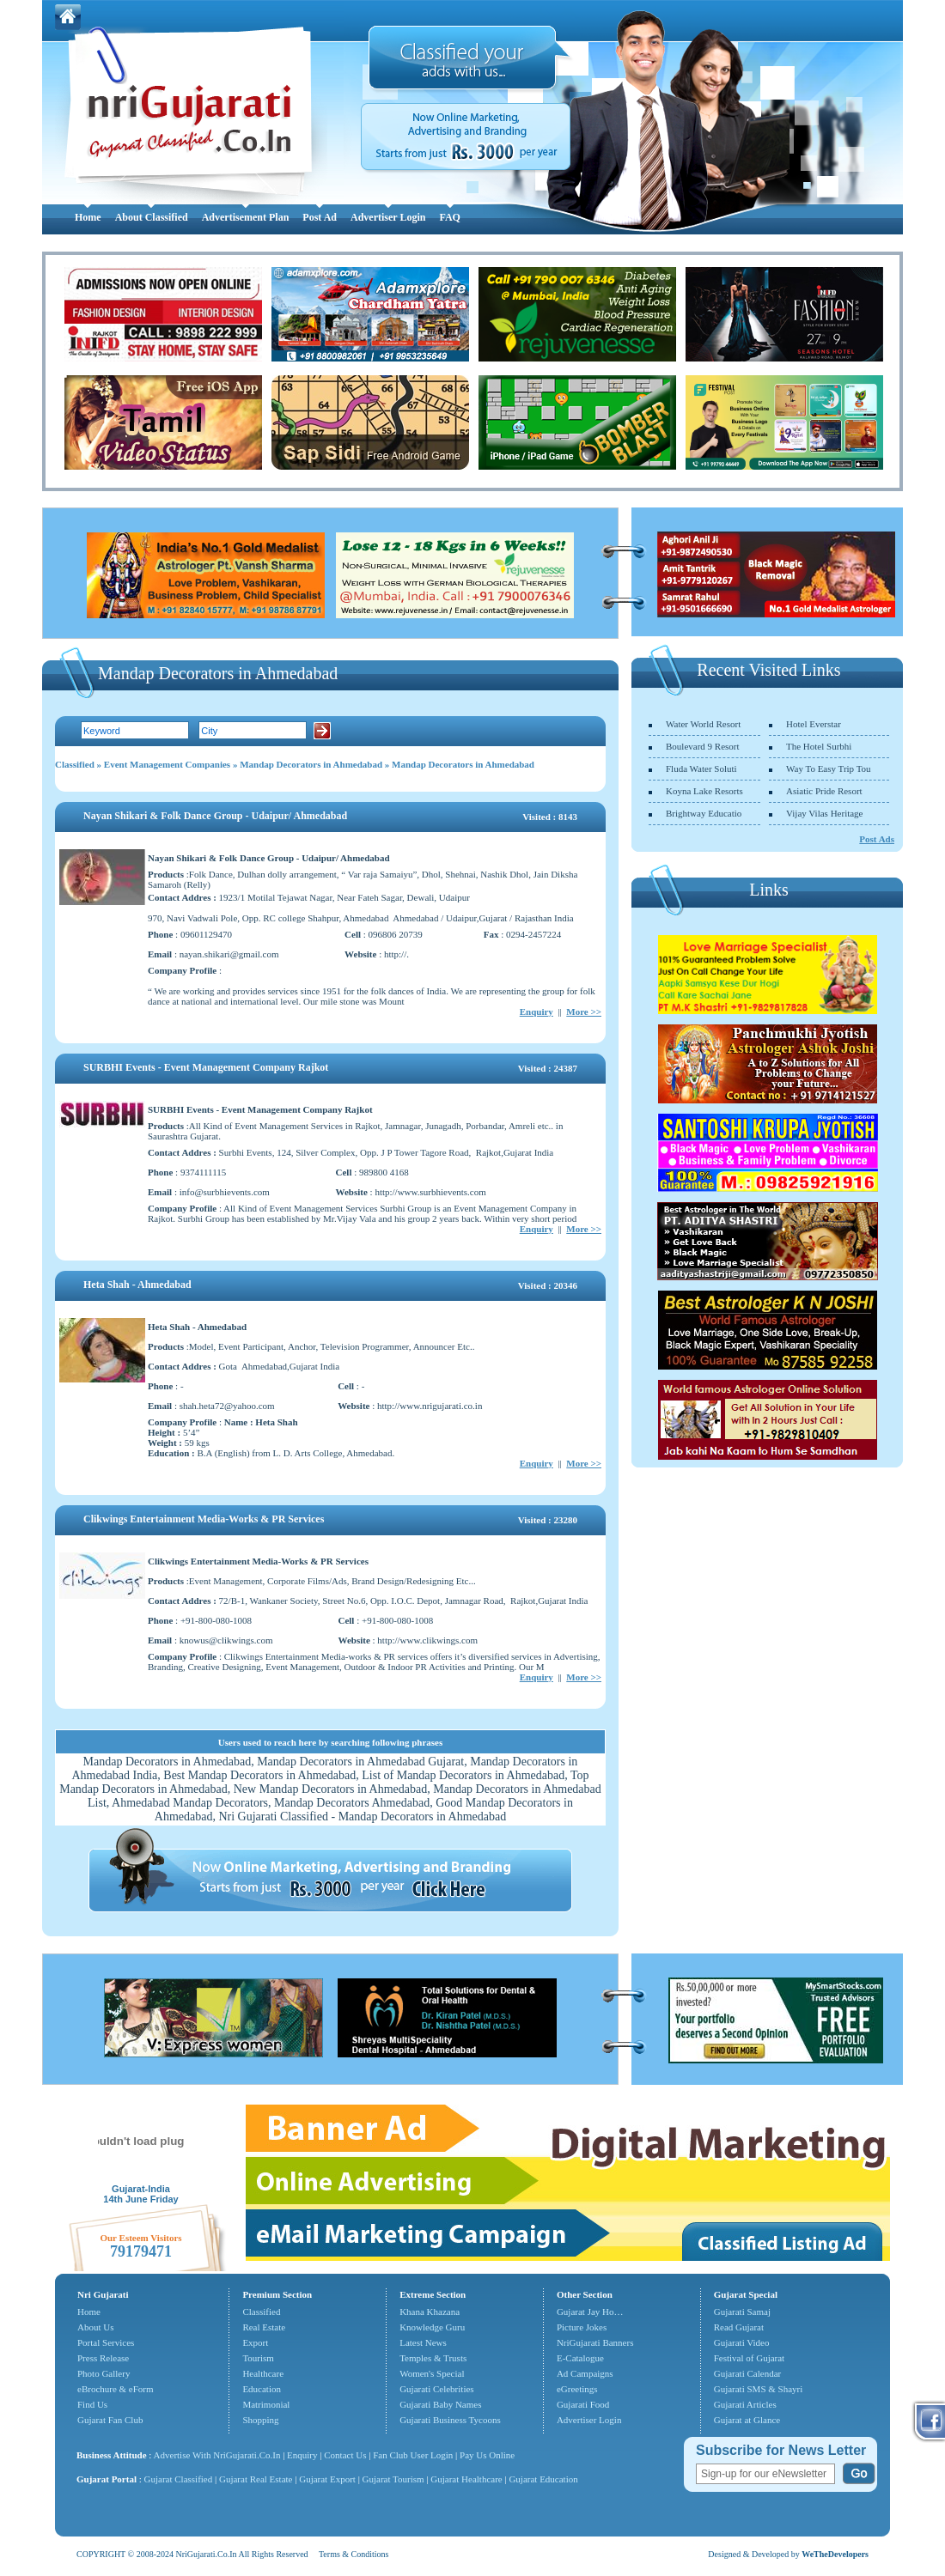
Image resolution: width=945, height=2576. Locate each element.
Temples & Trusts (432, 2358)
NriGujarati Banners (595, 2342)
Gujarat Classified (178, 2479)
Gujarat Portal (106, 2479)
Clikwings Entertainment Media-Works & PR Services (203, 1519)
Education (261, 2389)
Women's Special (431, 2373)
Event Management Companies (167, 764)
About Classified (151, 217)
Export (255, 2342)
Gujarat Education (543, 2479)
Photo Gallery (103, 2373)
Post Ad (319, 217)
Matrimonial (266, 2404)
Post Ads (876, 839)
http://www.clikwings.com (427, 1640)
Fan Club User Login (413, 2455)
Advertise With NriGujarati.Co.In (217, 2455)
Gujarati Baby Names (440, 2404)
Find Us (92, 2404)
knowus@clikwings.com (226, 1640)
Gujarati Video (742, 2342)
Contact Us (345, 2455)
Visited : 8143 (549, 816)
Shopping (260, 2420)
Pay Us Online (487, 2455)
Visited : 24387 (547, 1068)
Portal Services (105, 2342)
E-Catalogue (580, 2358)
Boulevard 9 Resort (703, 746)
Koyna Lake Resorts (704, 791)
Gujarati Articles (745, 2404)
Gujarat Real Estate (256, 2479)
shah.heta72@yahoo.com (227, 1405)
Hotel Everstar (813, 724)
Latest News (423, 2342)
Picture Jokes (582, 2327)
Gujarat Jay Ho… (590, 2311)
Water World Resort (703, 724)
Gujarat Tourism (393, 2479)
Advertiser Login (388, 217)
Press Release (103, 2358)
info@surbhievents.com (225, 1192)
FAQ (449, 217)
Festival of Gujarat (749, 2358)
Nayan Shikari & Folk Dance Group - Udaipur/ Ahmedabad (215, 816)
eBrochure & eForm (115, 2389)
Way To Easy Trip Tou (828, 768)
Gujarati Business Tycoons (450, 2420)
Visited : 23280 (547, 1520)
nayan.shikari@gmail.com (229, 954)
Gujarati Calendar (748, 2373)
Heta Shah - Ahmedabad (137, 1285)
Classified (74, 764)
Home (88, 217)
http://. (396, 954)
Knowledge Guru (432, 2327)
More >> (583, 1011)
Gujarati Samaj (742, 2311)
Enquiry (536, 1011)
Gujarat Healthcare (466, 2479)
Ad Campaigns (585, 2373)
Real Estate (263, 2327)
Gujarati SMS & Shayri (758, 2389)
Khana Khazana (429, 2311)
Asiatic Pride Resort (824, 791)
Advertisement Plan (246, 217)
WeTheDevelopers (835, 2554)
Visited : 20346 (547, 1285)
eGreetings (577, 2389)
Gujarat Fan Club (110, 2420)
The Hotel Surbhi (818, 746)
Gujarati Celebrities (436, 2389)
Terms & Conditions (354, 2554)
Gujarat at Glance (747, 2420)
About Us (95, 2327)
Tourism (258, 2358)
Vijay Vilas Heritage (824, 813)
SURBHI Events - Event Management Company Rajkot (205, 1067)
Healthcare (263, 2373)
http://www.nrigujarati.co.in (429, 1405)
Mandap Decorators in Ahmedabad (311, 764)
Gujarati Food (583, 2404)
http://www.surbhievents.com (430, 1192)
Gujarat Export (327, 2479)
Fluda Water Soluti (701, 768)
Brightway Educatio (703, 813)
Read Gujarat (739, 2327)
